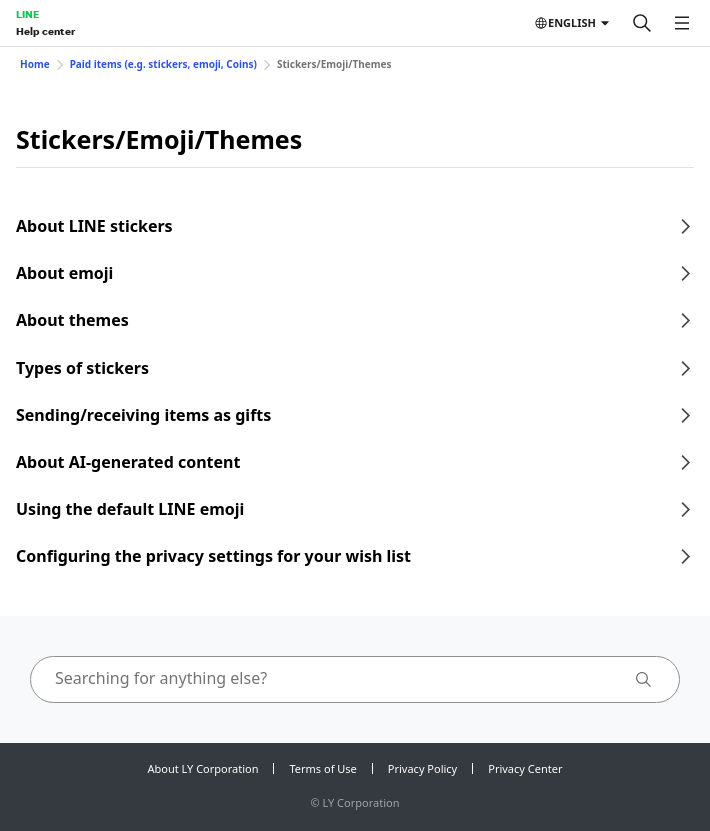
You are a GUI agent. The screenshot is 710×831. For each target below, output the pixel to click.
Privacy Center (525, 768)
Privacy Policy (422, 768)
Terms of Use (322, 768)
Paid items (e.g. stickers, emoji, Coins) (163, 64)
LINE (27, 14)
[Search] (642, 23)
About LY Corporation (203, 768)
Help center (45, 31)
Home (35, 64)
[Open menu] (682, 23)
